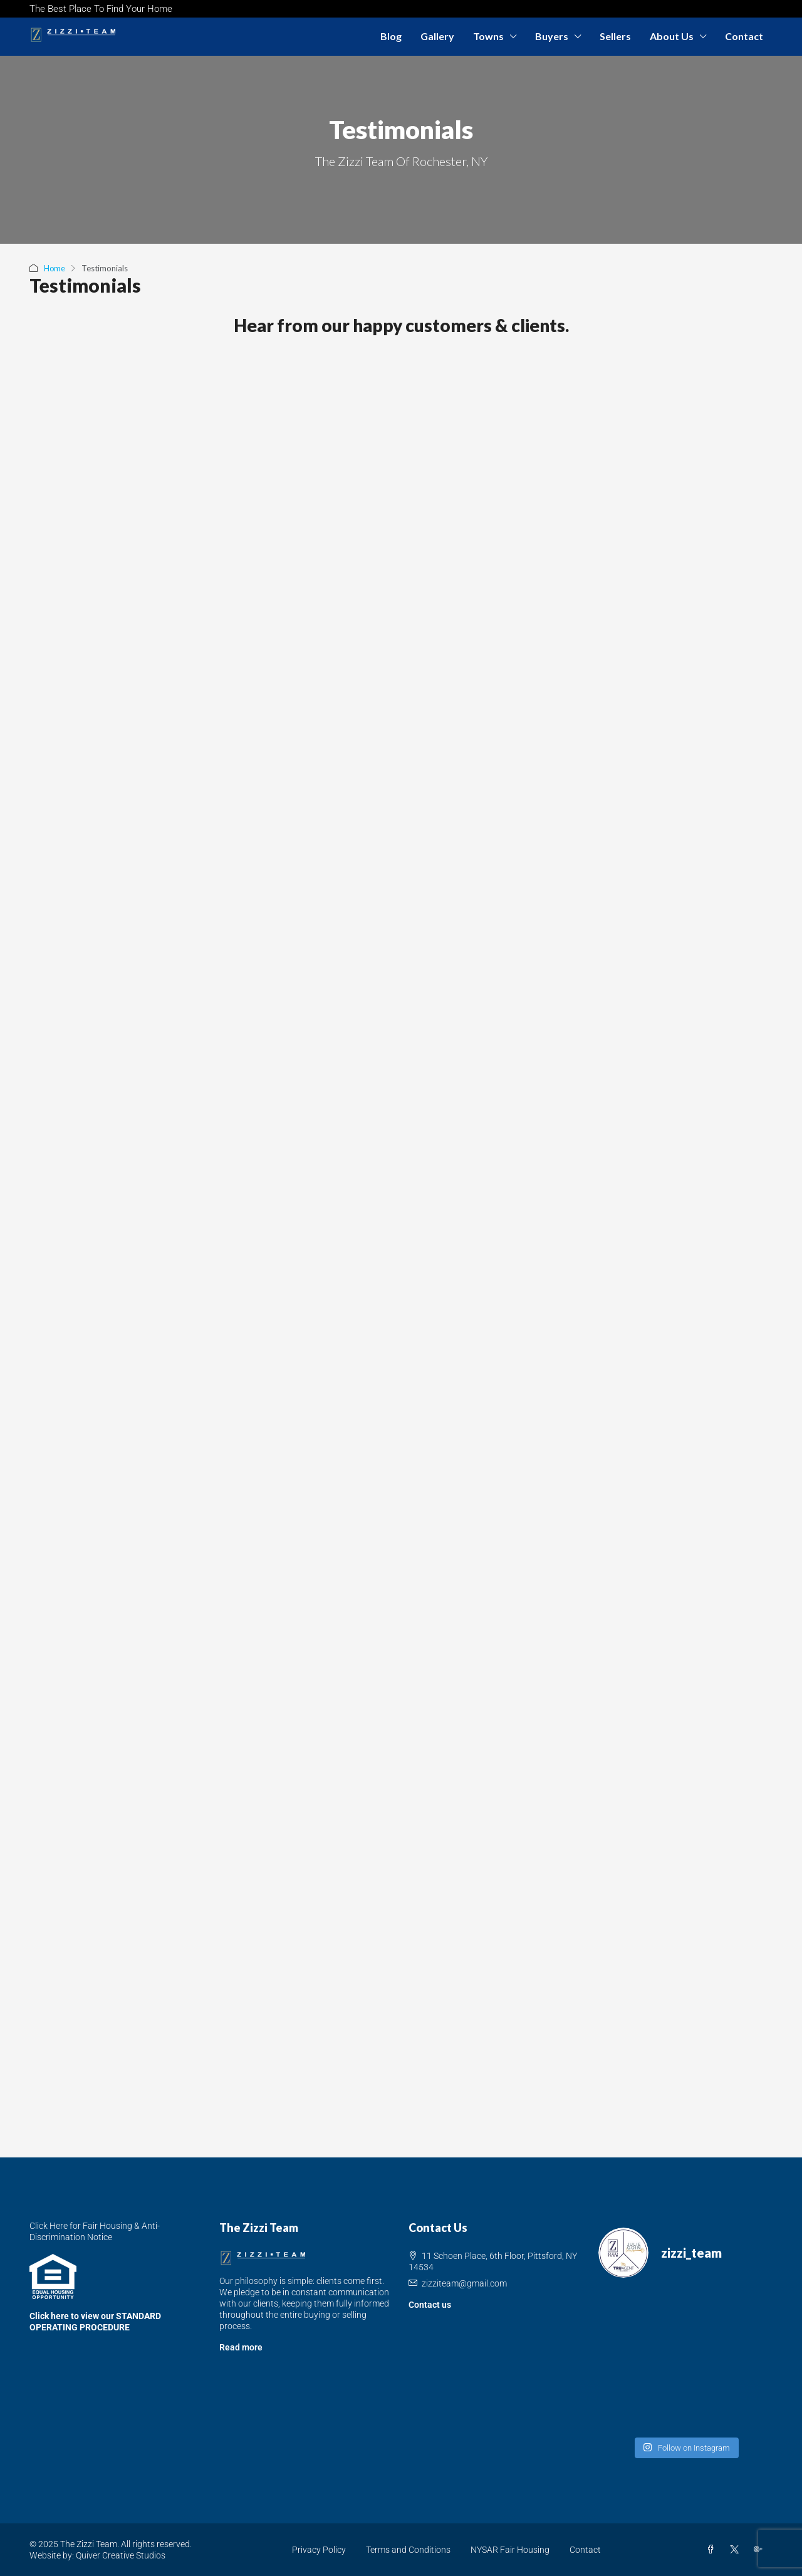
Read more (241, 2347)
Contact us (430, 2305)
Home (55, 268)
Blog (391, 36)
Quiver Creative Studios (119, 2555)
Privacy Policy (319, 2550)
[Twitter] (737, 2550)
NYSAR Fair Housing (510, 2550)
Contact (744, 36)
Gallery (437, 36)
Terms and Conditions (408, 2550)
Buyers (551, 36)
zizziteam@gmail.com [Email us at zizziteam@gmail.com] (464, 2283)
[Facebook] (713, 2550)
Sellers (615, 36)
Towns (488, 36)
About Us (672, 36)
